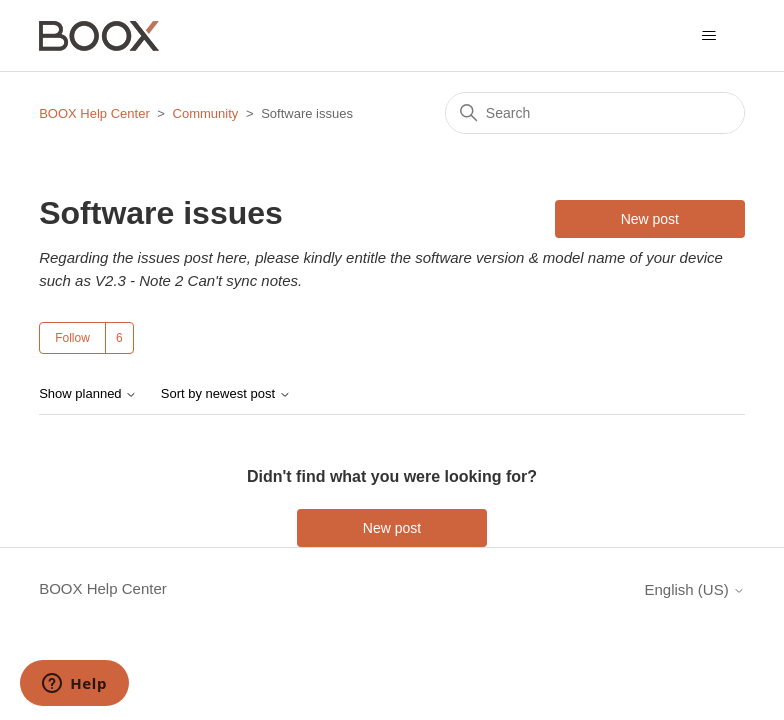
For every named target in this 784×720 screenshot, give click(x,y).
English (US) (694, 589)
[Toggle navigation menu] (709, 36)
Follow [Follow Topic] (72, 338)
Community (206, 113)
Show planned (88, 394)
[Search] (595, 113)
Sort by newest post (226, 394)
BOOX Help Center (94, 113)
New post (650, 219)
